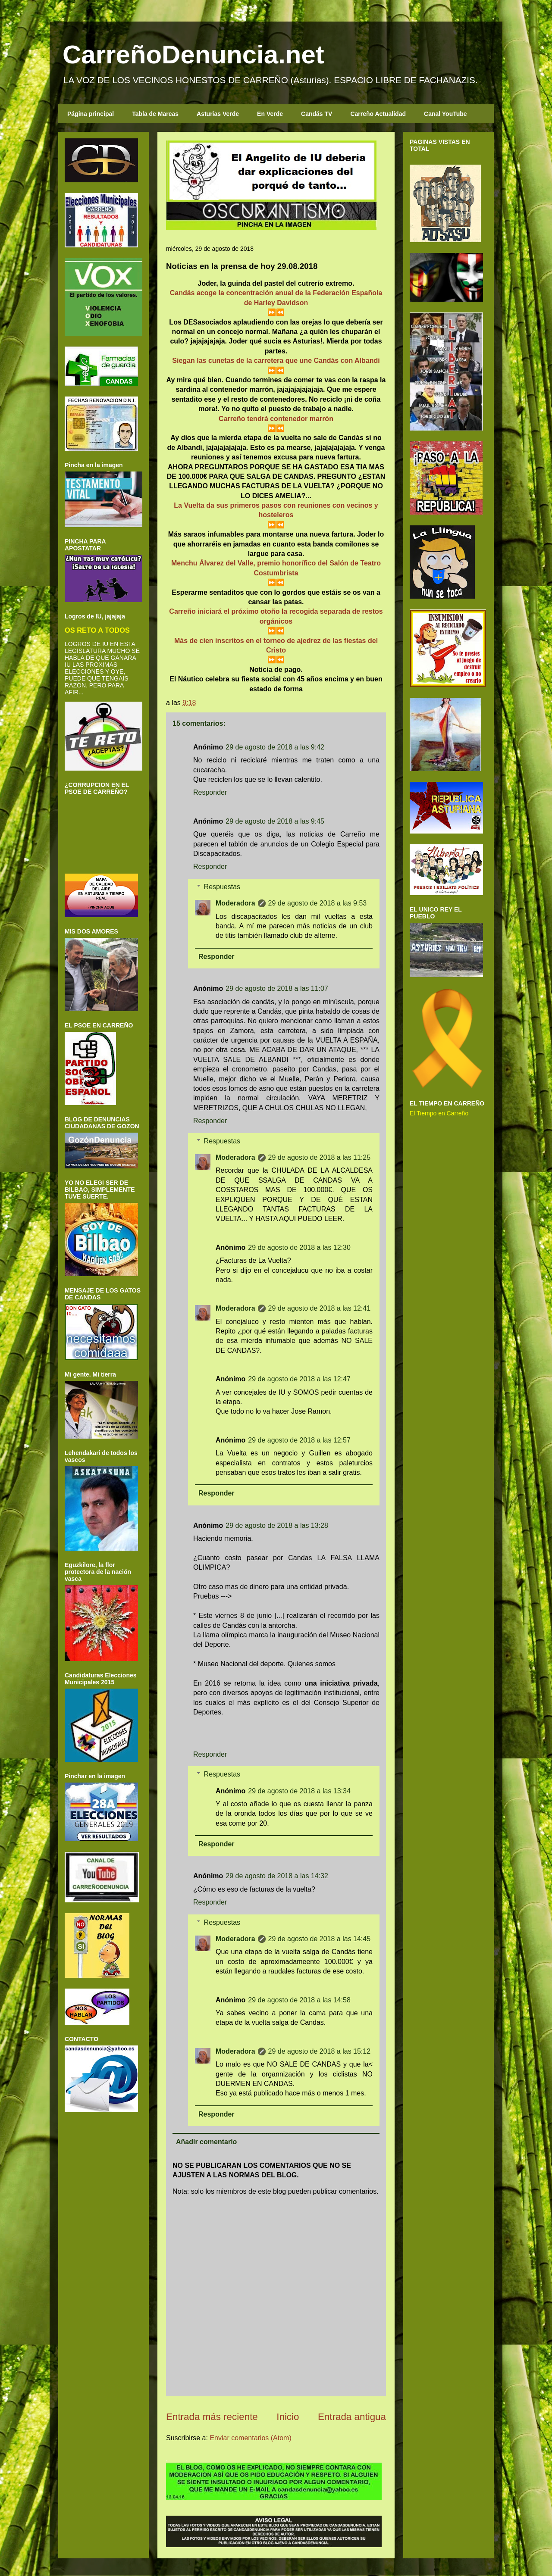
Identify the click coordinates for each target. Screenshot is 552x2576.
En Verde (270, 113)
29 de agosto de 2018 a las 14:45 (319, 1938)
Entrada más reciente (212, 2416)
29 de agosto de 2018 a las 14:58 (299, 2000)
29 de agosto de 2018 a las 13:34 (299, 1791)
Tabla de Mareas (155, 113)
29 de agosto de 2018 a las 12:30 (299, 1247)
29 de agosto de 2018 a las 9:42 (275, 747)
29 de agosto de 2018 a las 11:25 (319, 1157)
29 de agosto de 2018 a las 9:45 (275, 821)
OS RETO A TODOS (97, 630)
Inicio (287, 2416)
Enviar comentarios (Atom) (250, 2438)
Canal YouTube (445, 113)
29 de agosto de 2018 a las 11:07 (277, 988)
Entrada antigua (352, 2416)
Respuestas (222, 886)
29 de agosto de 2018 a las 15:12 (319, 2051)
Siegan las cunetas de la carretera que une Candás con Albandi (276, 360)
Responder (210, 792)
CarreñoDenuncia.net (193, 54)
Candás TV (316, 113)
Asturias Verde (218, 113)
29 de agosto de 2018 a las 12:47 (299, 1379)
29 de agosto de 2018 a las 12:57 (299, 1440)
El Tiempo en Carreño (439, 1113)
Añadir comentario (206, 2141)
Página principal (90, 113)
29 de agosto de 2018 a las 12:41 (319, 1308)
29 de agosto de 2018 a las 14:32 (277, 1876)
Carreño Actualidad (378, 113)
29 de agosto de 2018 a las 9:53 (317, 903)
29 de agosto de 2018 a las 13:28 (277, 1525)
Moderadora (235, 903)
